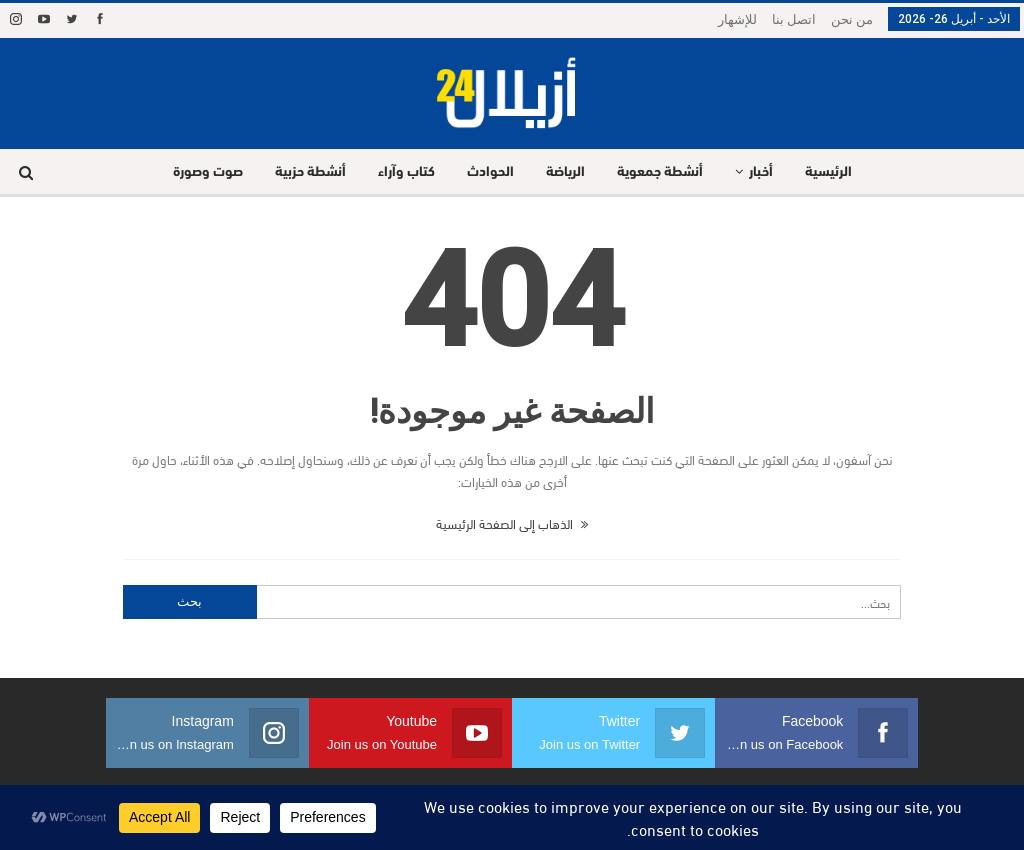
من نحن (852, 19)
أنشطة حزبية (302, 172)
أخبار (768, 172)
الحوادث (488, 172)
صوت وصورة (197, 172)
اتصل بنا (794, 19)
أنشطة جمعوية (664, 172)
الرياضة (566, 172)
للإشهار (737, 19)
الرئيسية (838, 172)
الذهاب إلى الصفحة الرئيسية (512, 523)
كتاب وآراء (401, 172)
